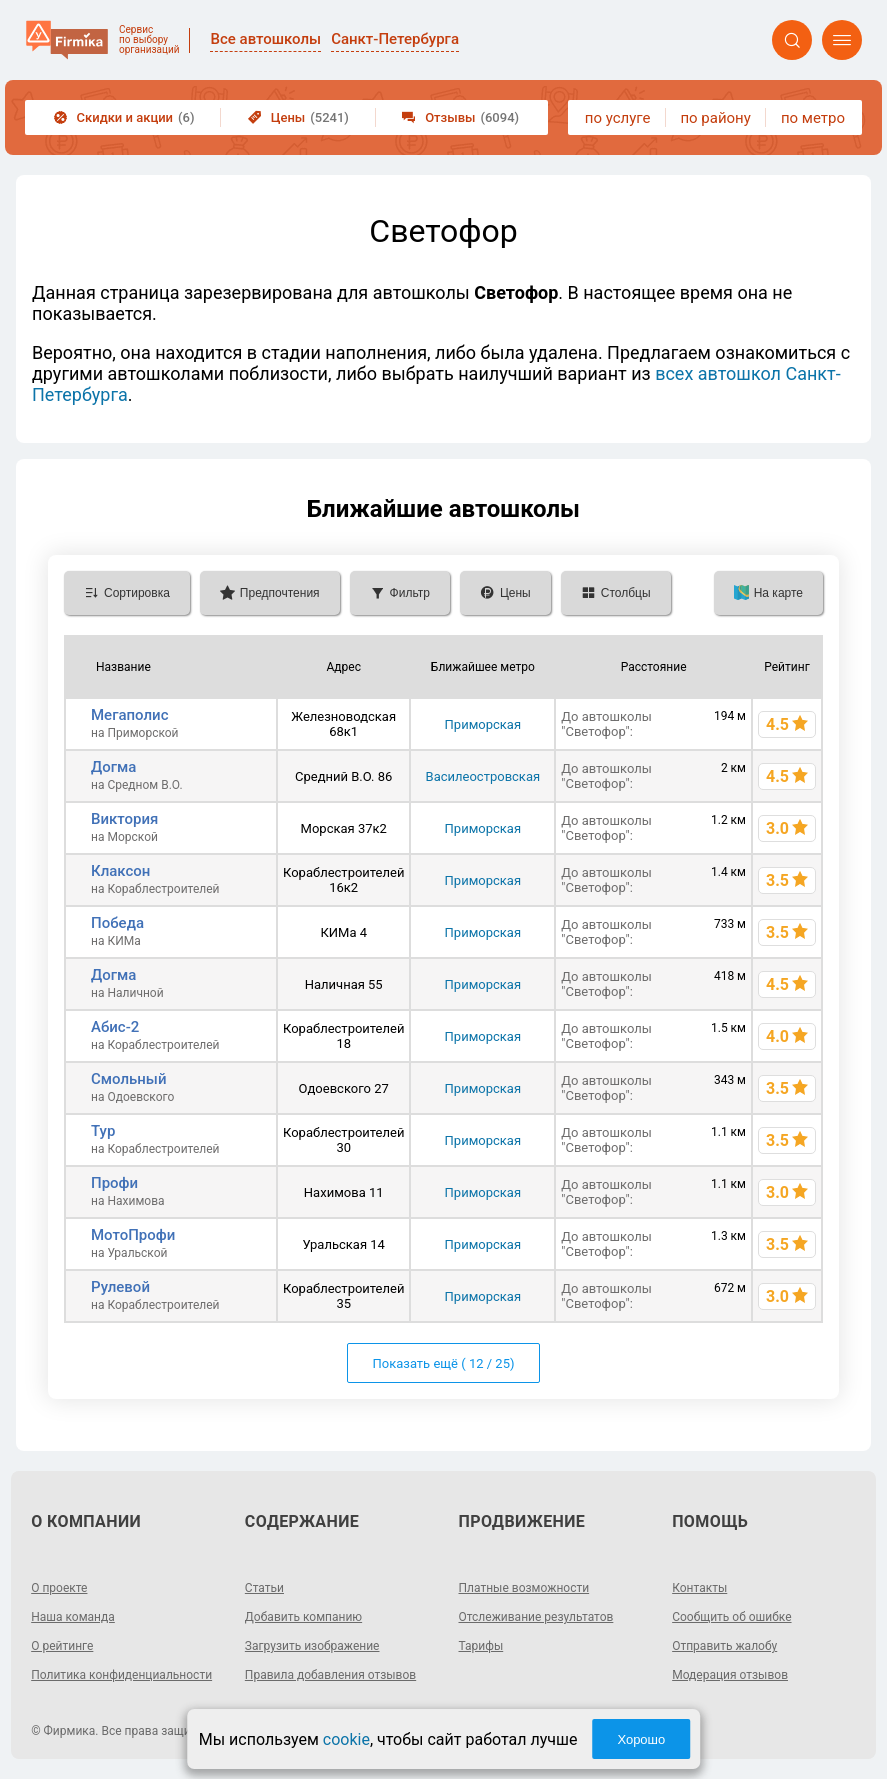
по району (715, 118)
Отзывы (460, 117)
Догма (113, 767)
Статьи (264, 1588)
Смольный (129, 1079)
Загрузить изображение (312, 1646)
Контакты (699, 1588)
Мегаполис (129, 715)
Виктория (124, 819)
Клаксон (120, 871)
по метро (813, 118)
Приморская (483, 724)
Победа (117, 923)
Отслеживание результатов (536, 1617)
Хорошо (641, 1739)
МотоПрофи (133, 1235)
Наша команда (73, 1617)
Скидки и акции (124, 117)
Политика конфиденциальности (121, 1675)
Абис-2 (115, 1027)
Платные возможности (524, 1588)
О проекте (59, 1588)
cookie (346, 1739)
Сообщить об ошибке (731, 1617)
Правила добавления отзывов (330, 1675)
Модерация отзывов (730, 1675)
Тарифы (481, 1646)
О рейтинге (62, 1646)
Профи (114, 1183)
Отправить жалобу (724, 1646)
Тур (103, 1131)
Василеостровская (483, 776)
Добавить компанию (303, 1617)
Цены (298, 117)
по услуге (618, 118)
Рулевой (120, 1287)
